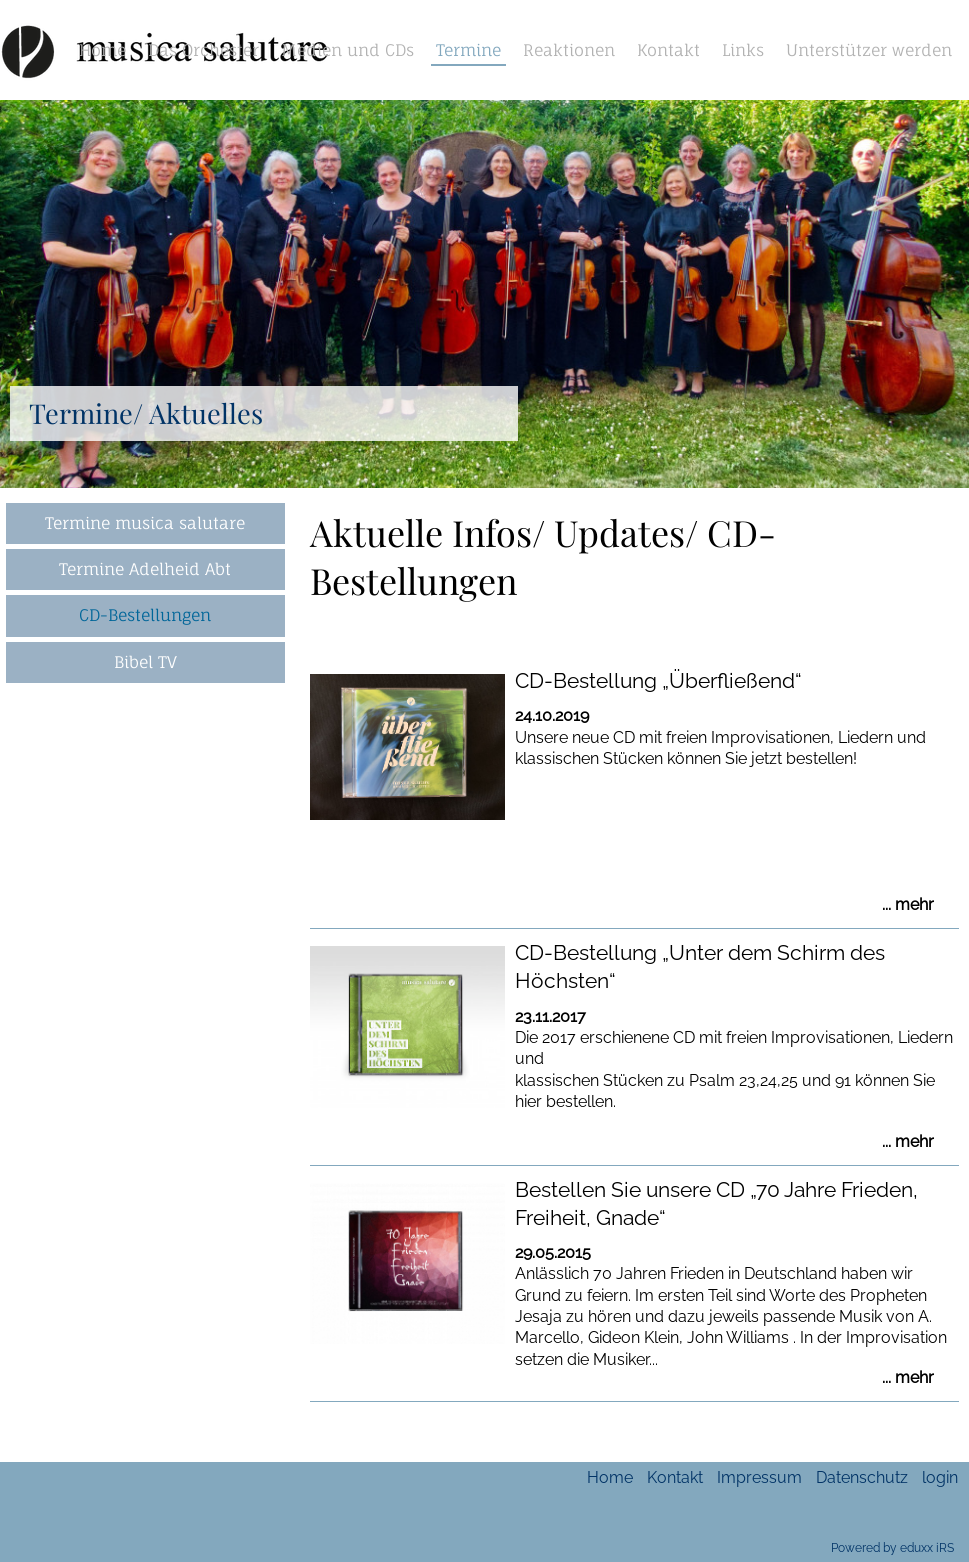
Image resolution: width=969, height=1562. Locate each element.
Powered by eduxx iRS (892, 1548)
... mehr (908, 905)
